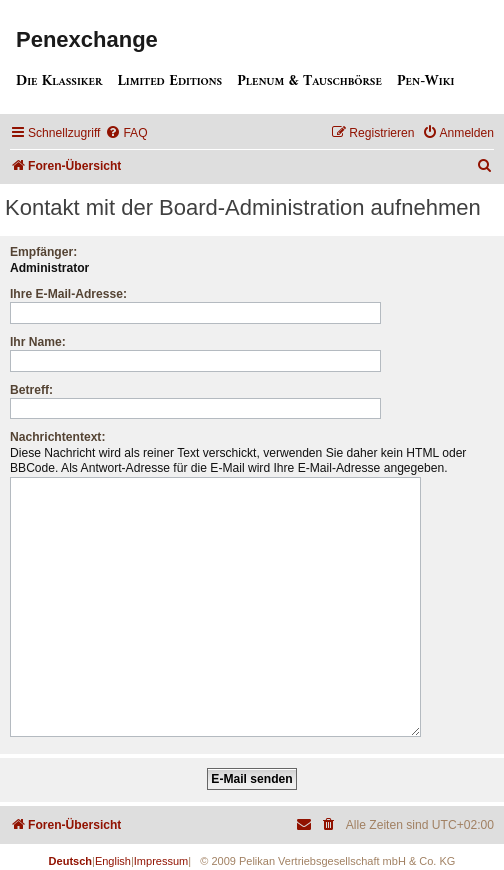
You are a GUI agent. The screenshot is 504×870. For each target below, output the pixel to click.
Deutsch (70, 853)
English (113, 853)
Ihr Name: (38, 342)
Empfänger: (43, 252)
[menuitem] (126, 133)
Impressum (161, 853)
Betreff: (31, 390)
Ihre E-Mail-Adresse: (68, 294)
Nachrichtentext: (57, 437)
